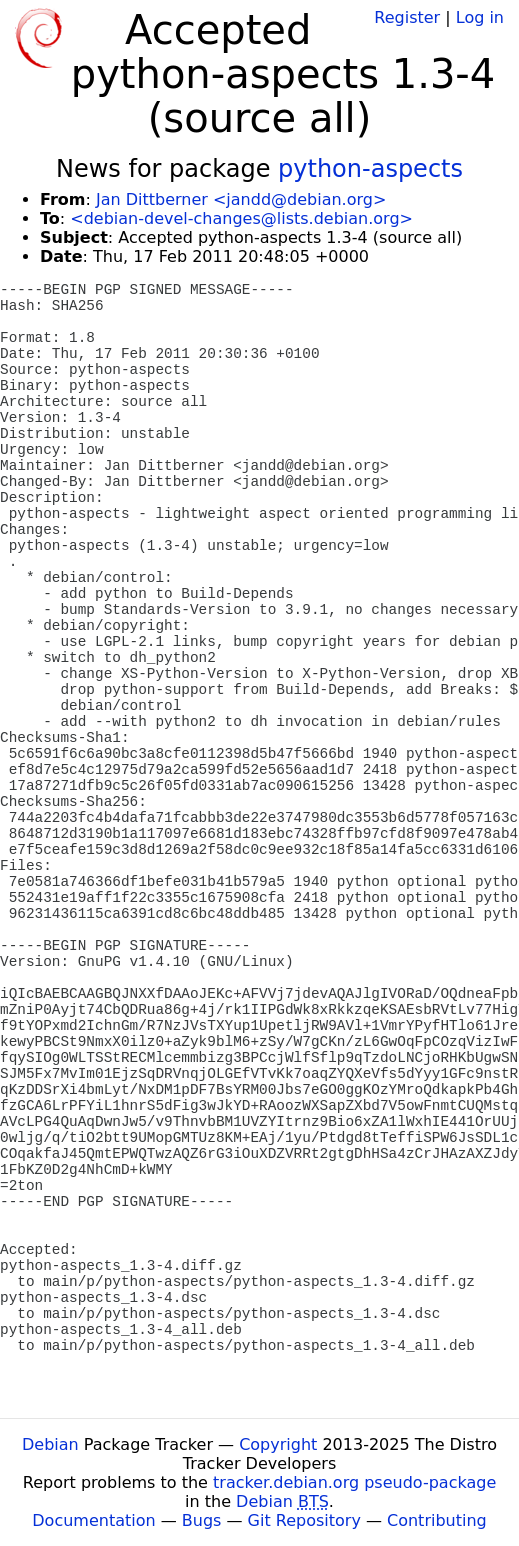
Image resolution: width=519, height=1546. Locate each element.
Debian (50, 1444)
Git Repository (304, 1520)
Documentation (93, 1520)
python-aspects (370, 169)
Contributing (437, 1520)
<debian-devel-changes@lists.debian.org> (241, 218)
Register (407, 17)
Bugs (202, 1520)
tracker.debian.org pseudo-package (354, 1482)
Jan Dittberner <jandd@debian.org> (241, 199)
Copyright (278, 1444)
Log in (480, 17)
